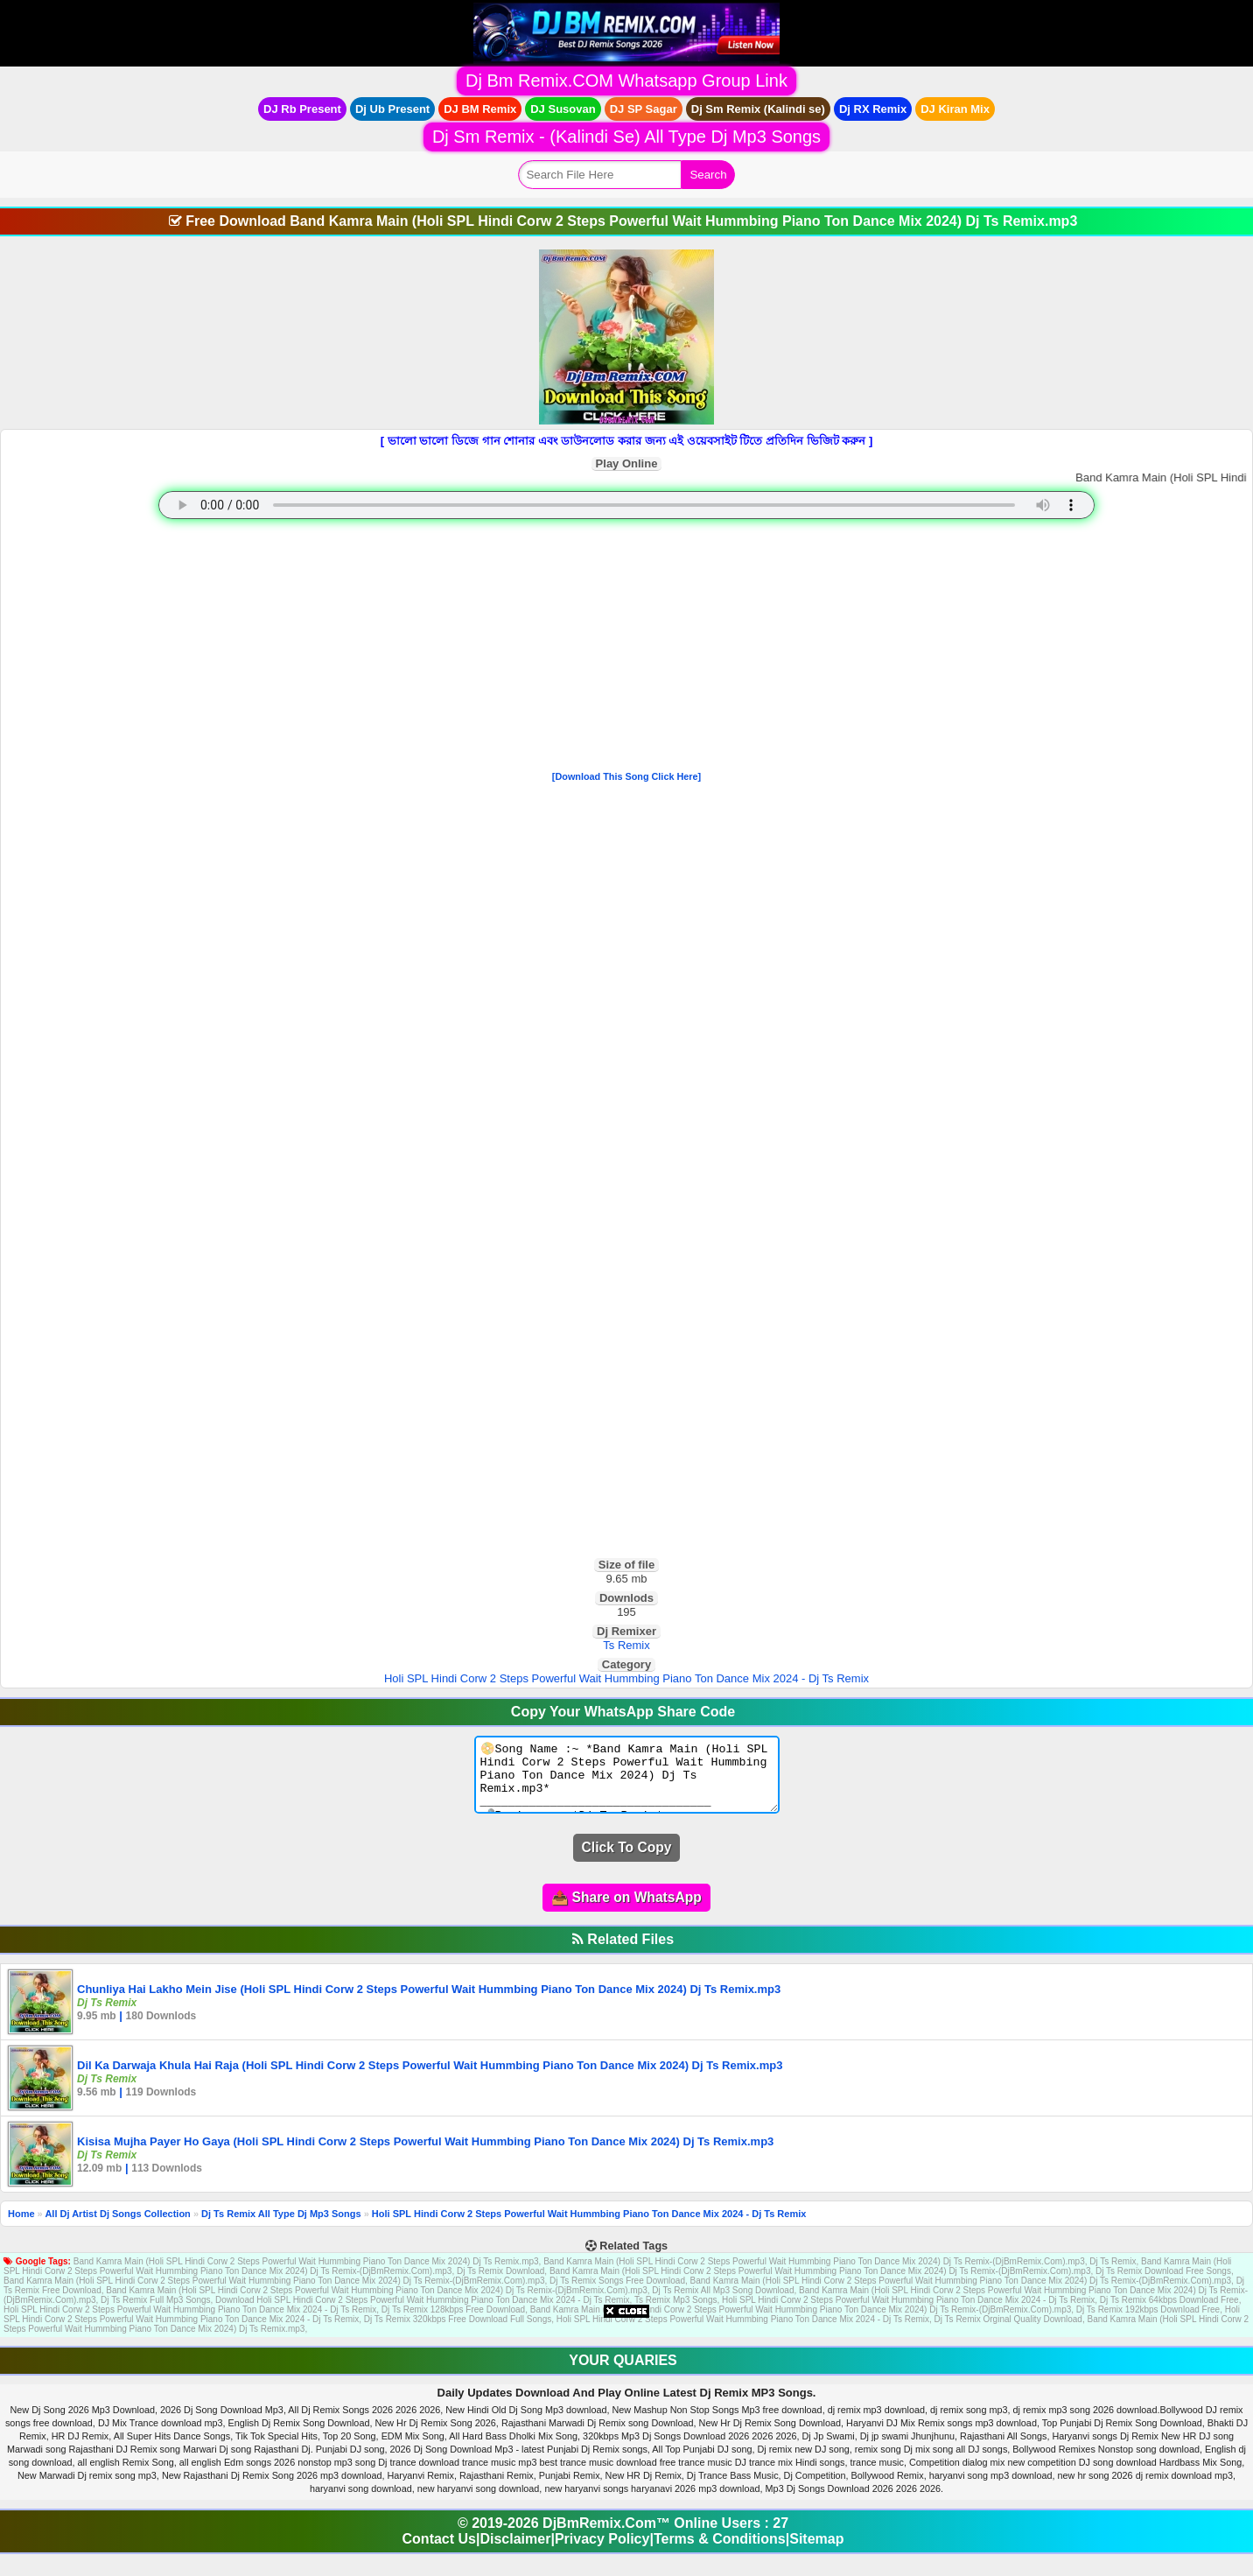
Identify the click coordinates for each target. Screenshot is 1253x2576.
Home (21, 2227)
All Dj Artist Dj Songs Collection (117, 2227)
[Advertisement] (627, 648)
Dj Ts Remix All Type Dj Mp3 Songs (281, 2227)
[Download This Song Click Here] (626, 776)
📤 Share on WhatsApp (626, 1910)
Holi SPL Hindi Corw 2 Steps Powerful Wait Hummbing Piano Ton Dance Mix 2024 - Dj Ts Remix (626, 1678)
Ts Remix (626, 1645)
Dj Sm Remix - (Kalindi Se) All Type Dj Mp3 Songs (626, 136)
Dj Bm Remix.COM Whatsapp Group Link (627, 80)
